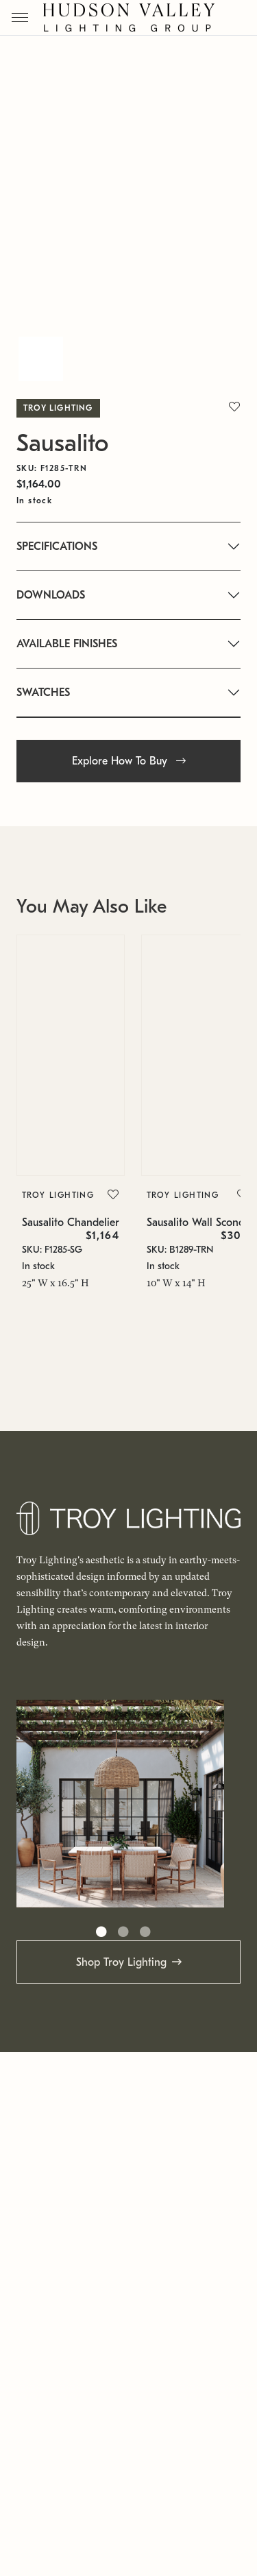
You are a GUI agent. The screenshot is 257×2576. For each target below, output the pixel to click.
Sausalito (62, 443)
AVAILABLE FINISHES (66, 644)
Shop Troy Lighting (121, 1962)
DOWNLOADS (50, 595)
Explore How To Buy (129, 761)
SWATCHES (43, 692)
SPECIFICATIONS (56, 546)
